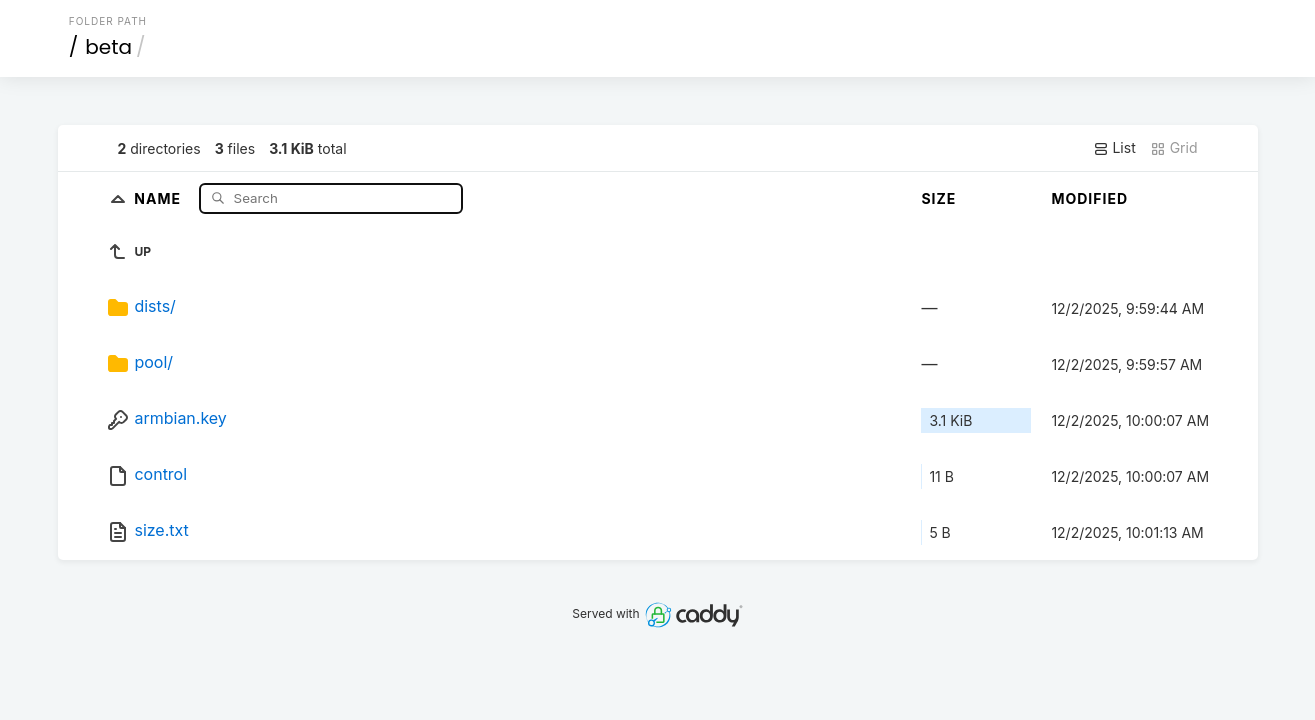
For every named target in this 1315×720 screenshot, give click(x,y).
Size (938, 198)
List (1114, 148)
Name (159, 197)
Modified (1089, 198)
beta (108, 47)
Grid (1174, 148)
